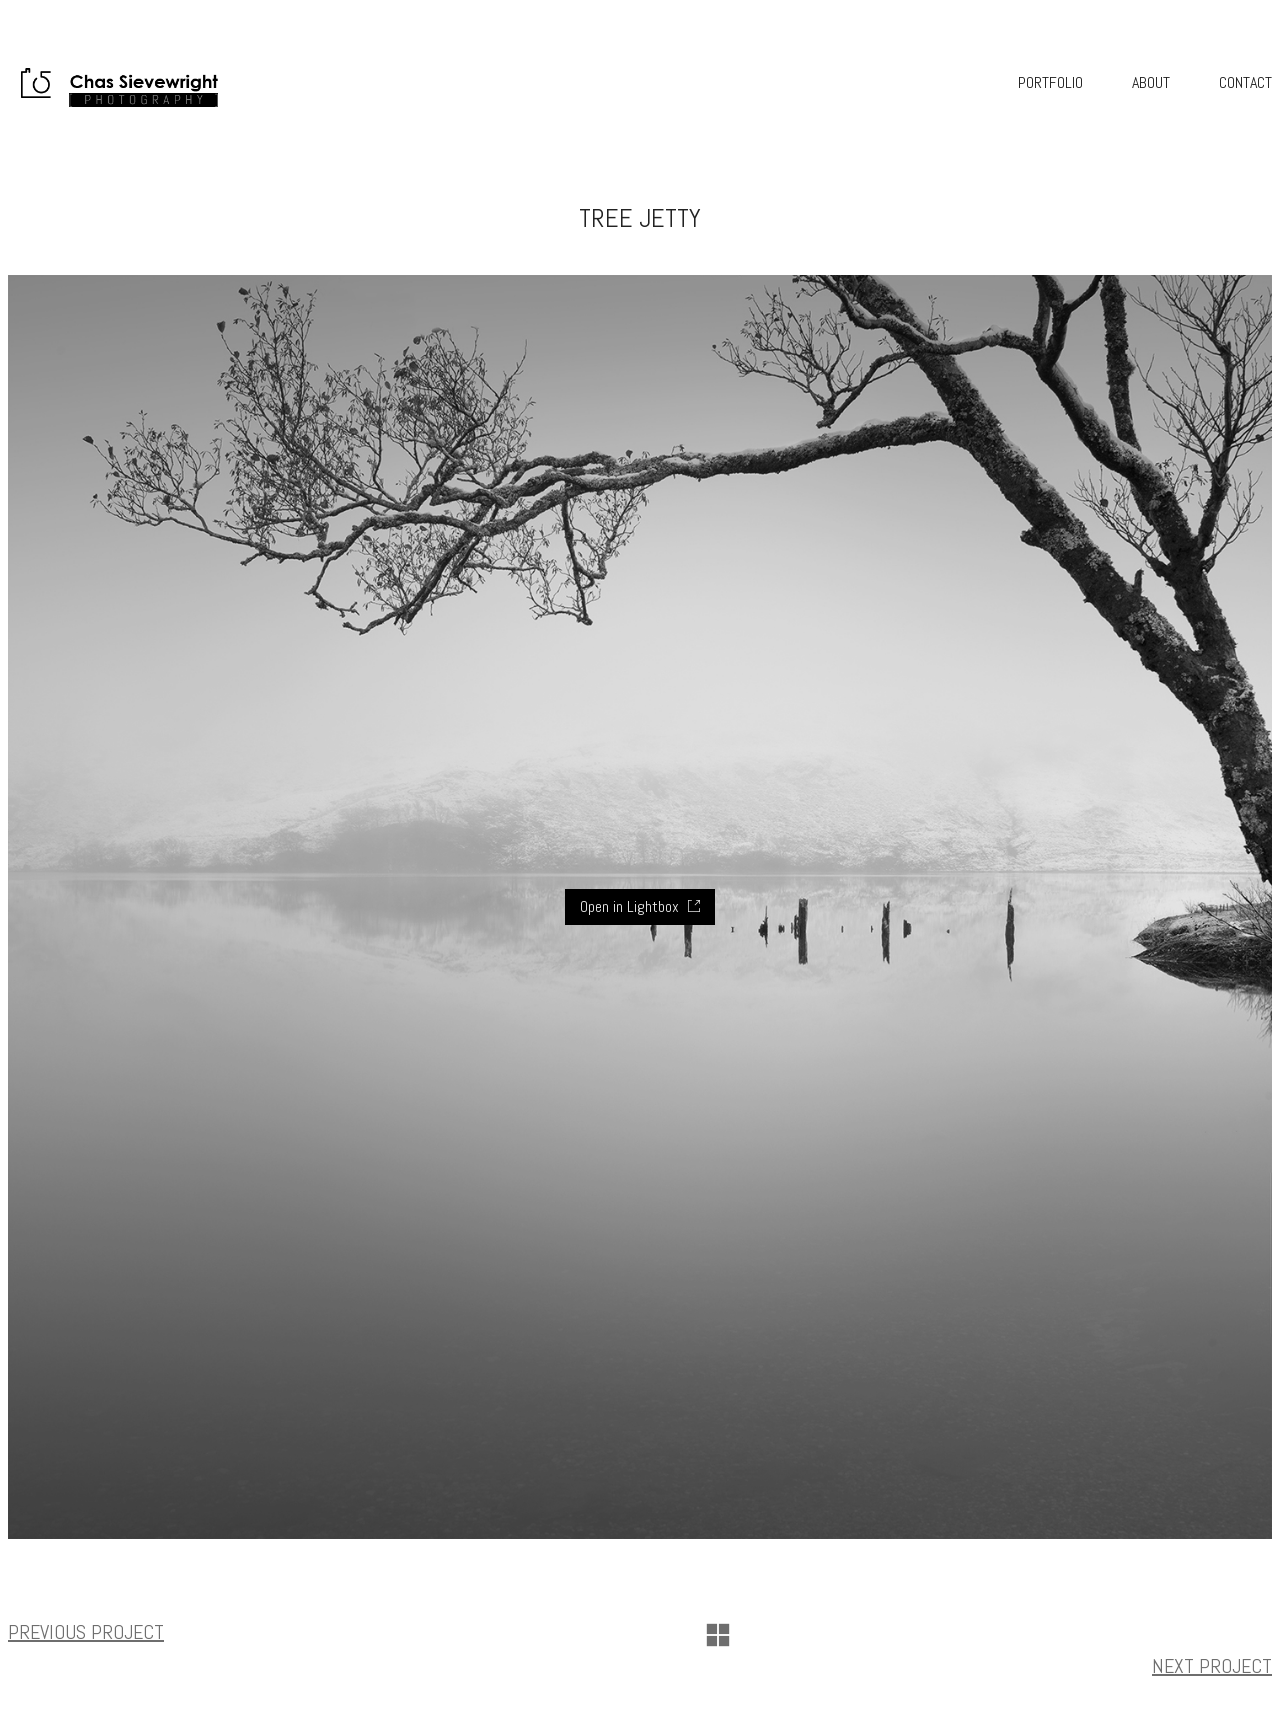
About (1151, 82)
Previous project (86, 1632)
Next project (1212, 1666)
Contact (1245, 82)
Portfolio (1050, 82)
